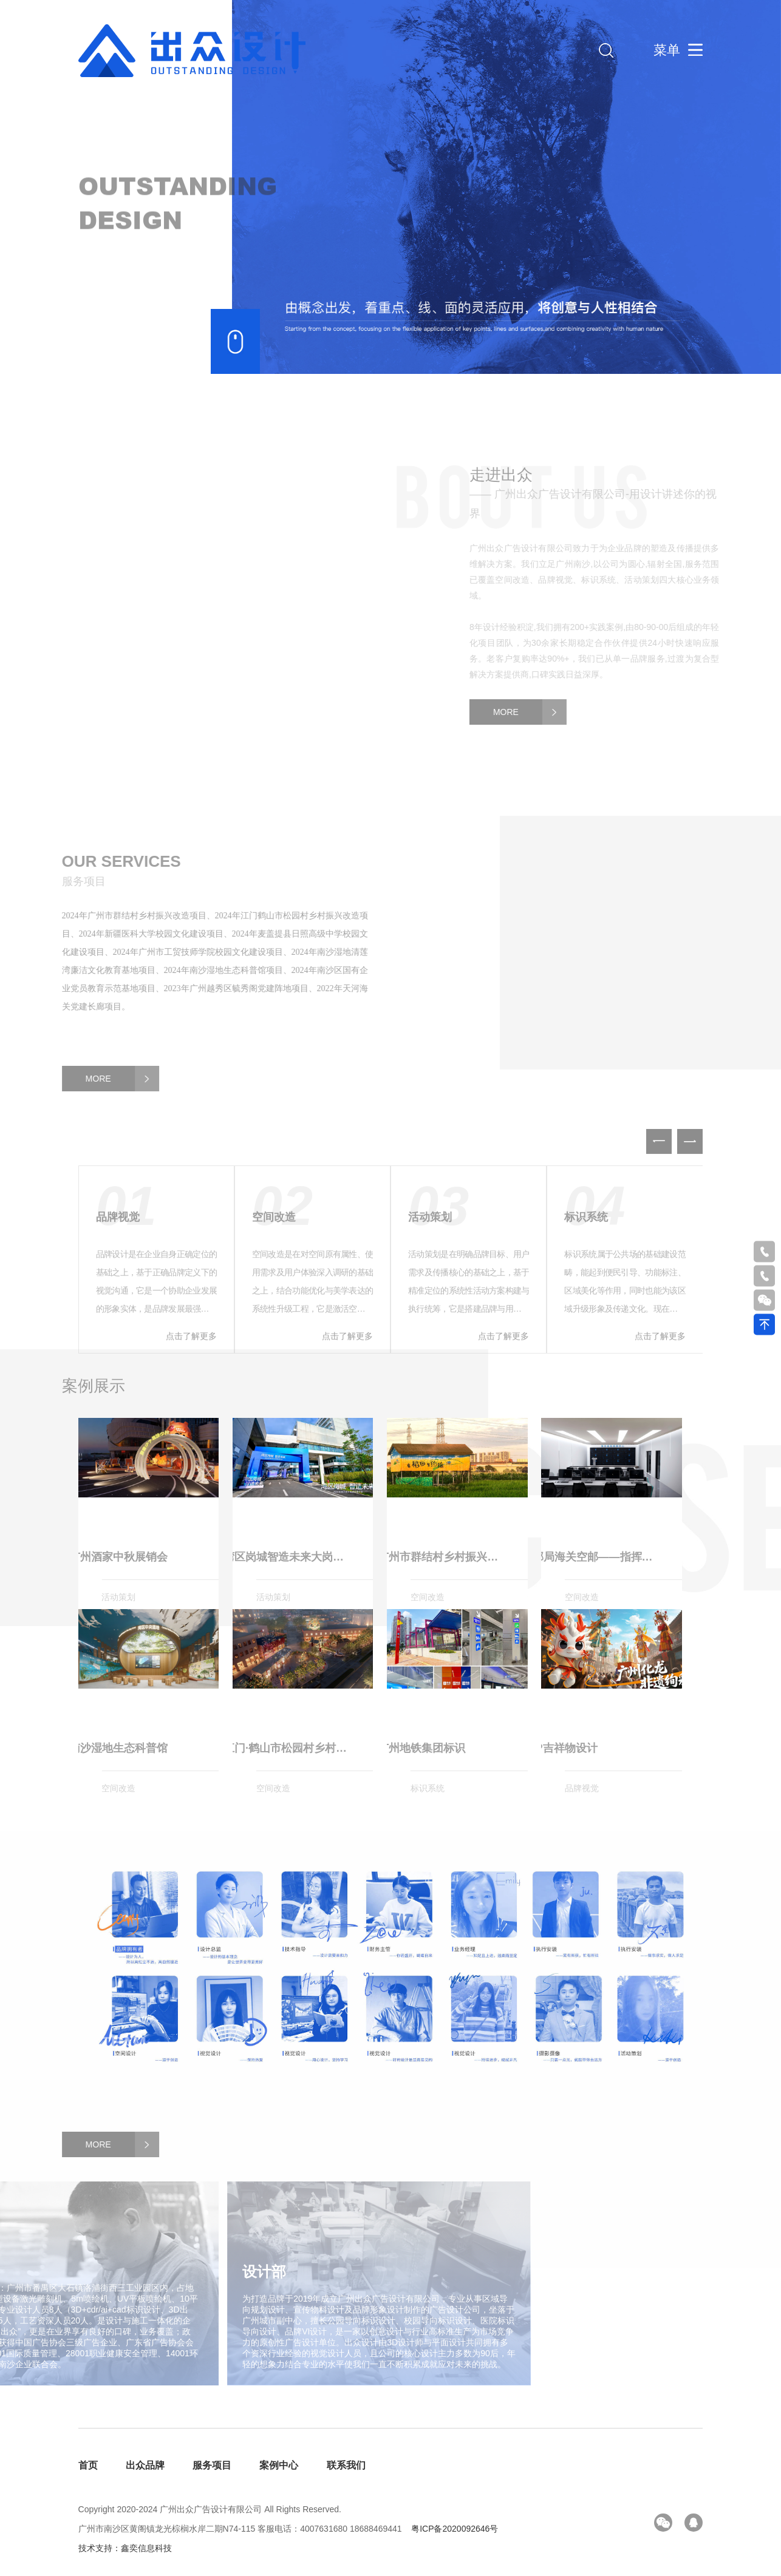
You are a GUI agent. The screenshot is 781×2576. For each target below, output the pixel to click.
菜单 (666, 50)
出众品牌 (145, 2465)
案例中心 (278, 2465)
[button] (690, 1168)
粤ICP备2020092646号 (454, 2529)
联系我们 (346, 2465)
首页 (88, 2465)
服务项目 (212, 2465)
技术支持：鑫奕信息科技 (125, 2548)
